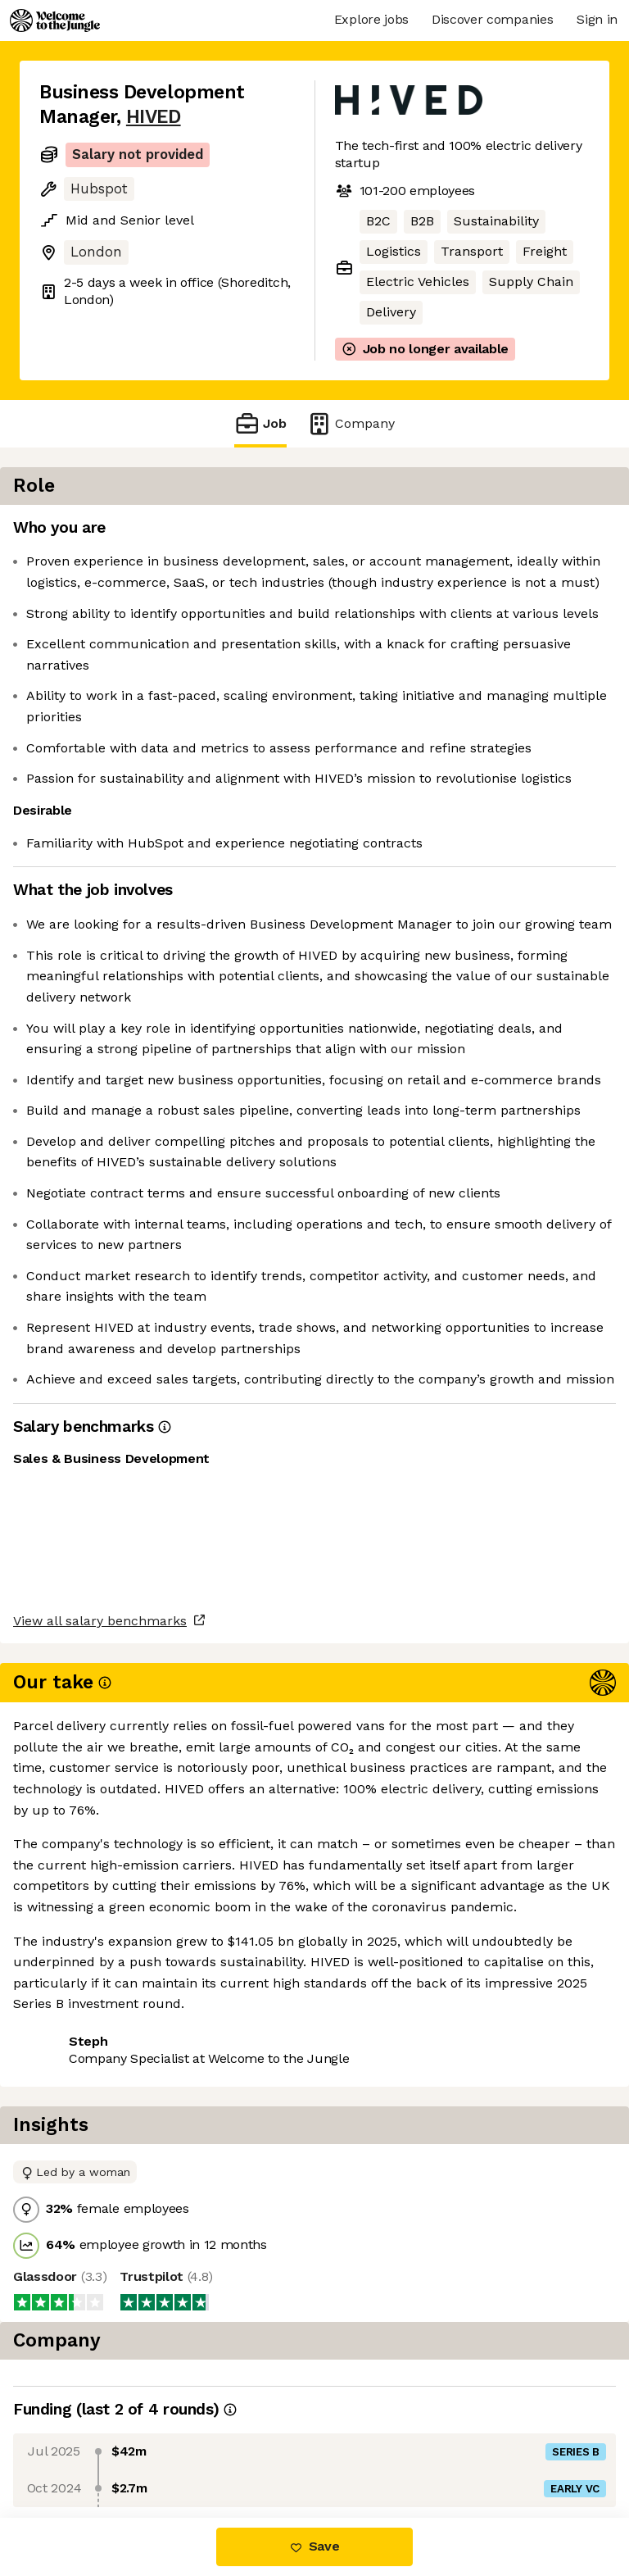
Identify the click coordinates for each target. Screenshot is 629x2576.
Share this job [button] (84, 2418)
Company (350, 423)
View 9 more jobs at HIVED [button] (123, 2448)
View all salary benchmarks (119, 2355)
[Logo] (55, 20)
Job (260, 423)
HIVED (153, 117)
